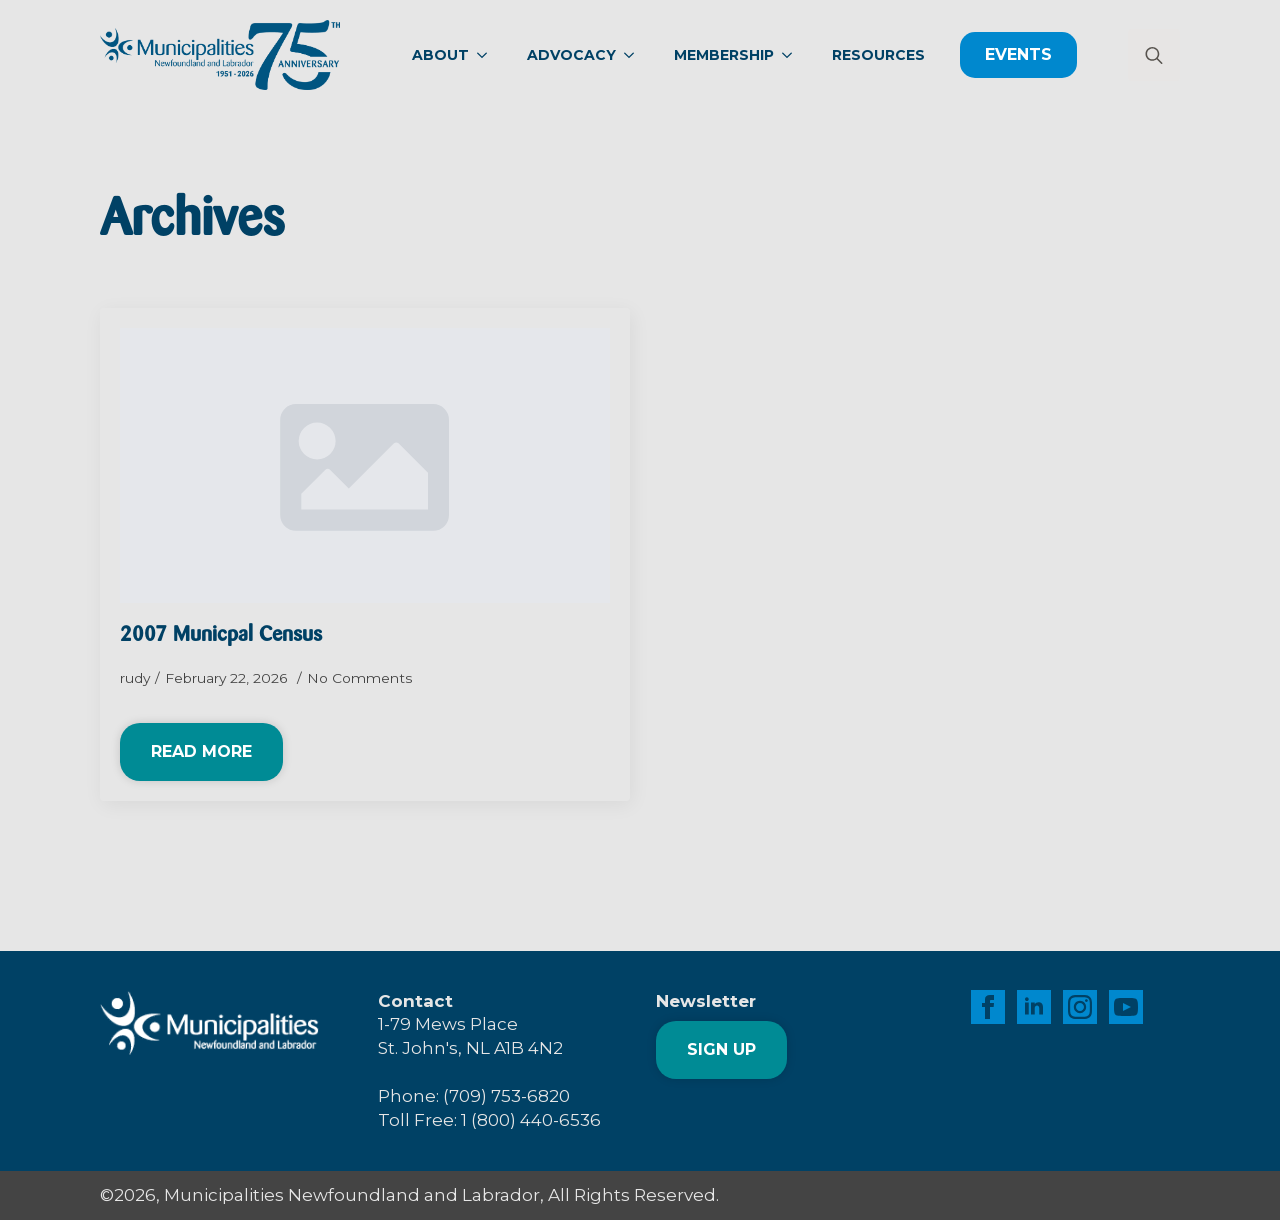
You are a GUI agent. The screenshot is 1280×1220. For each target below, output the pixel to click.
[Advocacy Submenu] (635, 55)
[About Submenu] (488, 55)
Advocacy (571, 55)
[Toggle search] (1154, 55)
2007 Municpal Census (221, 635)
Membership (724, 55)
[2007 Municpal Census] (365, 466)
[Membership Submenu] (793, 55)
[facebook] (988, 1007)
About (440, 55)
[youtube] (1126, 1007)
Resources (878, 55)
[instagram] (1080, 1007)
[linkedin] (1034, 1007)
